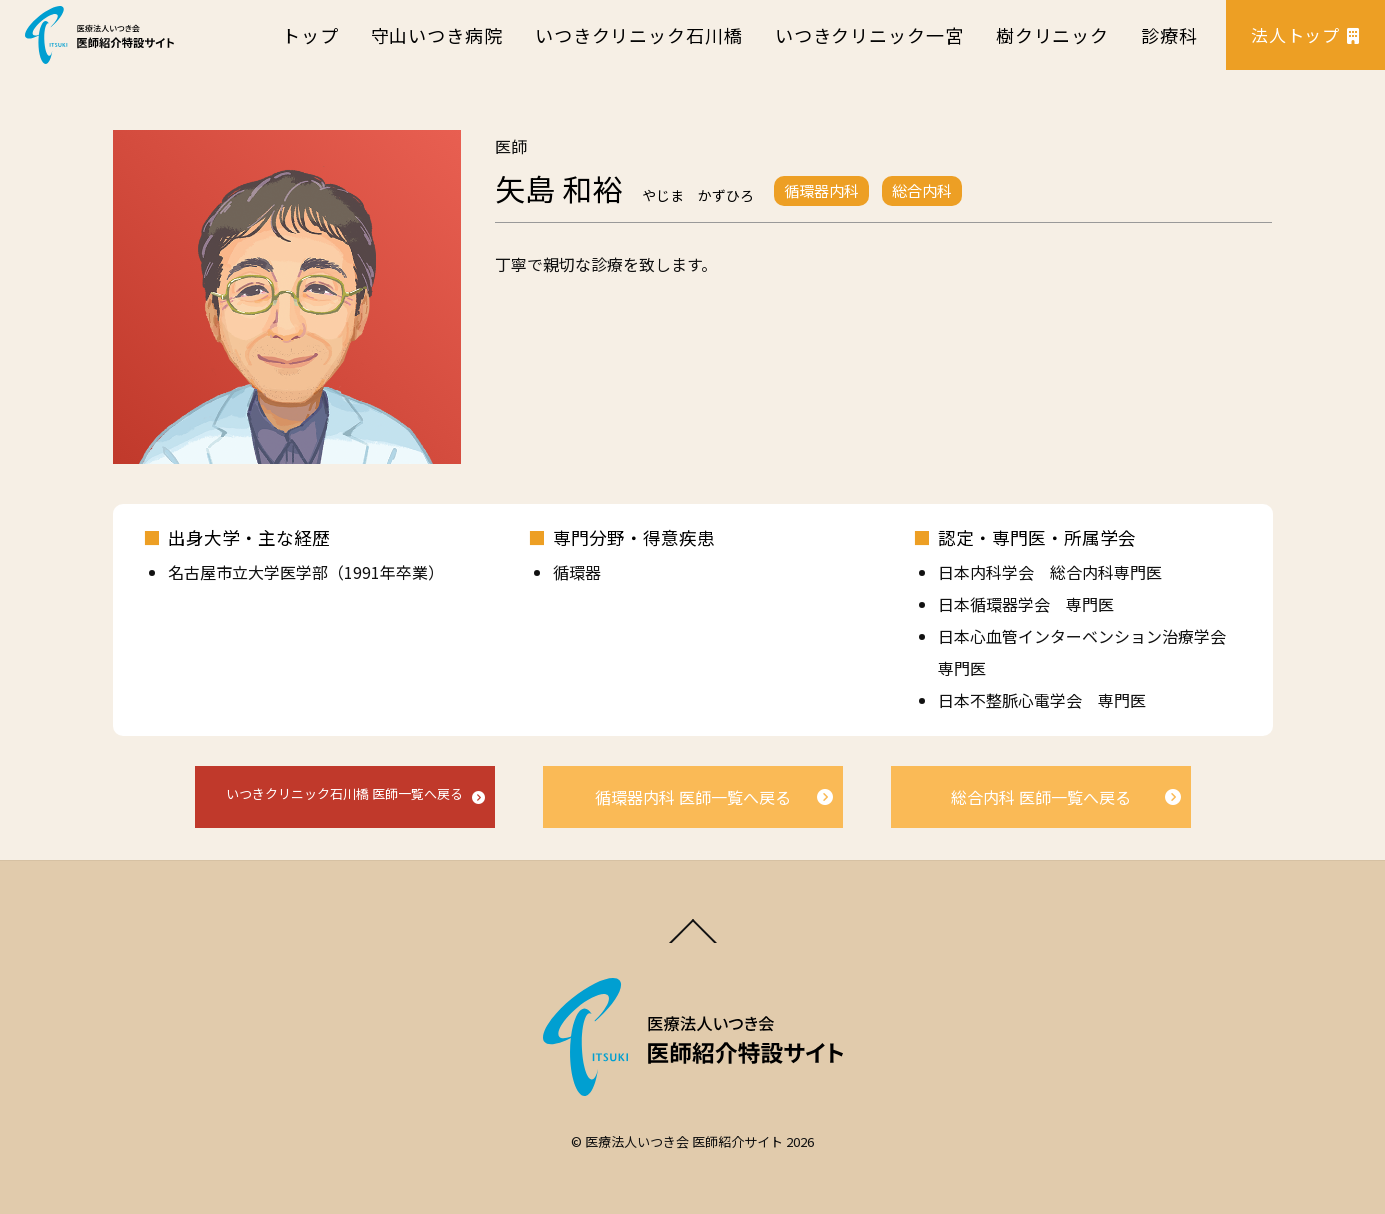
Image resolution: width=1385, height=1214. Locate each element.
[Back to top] (692, 941)
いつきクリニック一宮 (869, 35)
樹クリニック (1052, 35)
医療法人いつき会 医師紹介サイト (684, 1141)
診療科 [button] (1169, 35)
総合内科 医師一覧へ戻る (1041, 797)
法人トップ (1305, 34)
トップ (310, 35)
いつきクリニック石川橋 (639, 35)
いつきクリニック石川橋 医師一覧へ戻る (344, 793)
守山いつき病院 (437, 35)
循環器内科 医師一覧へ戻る (693, 797)
